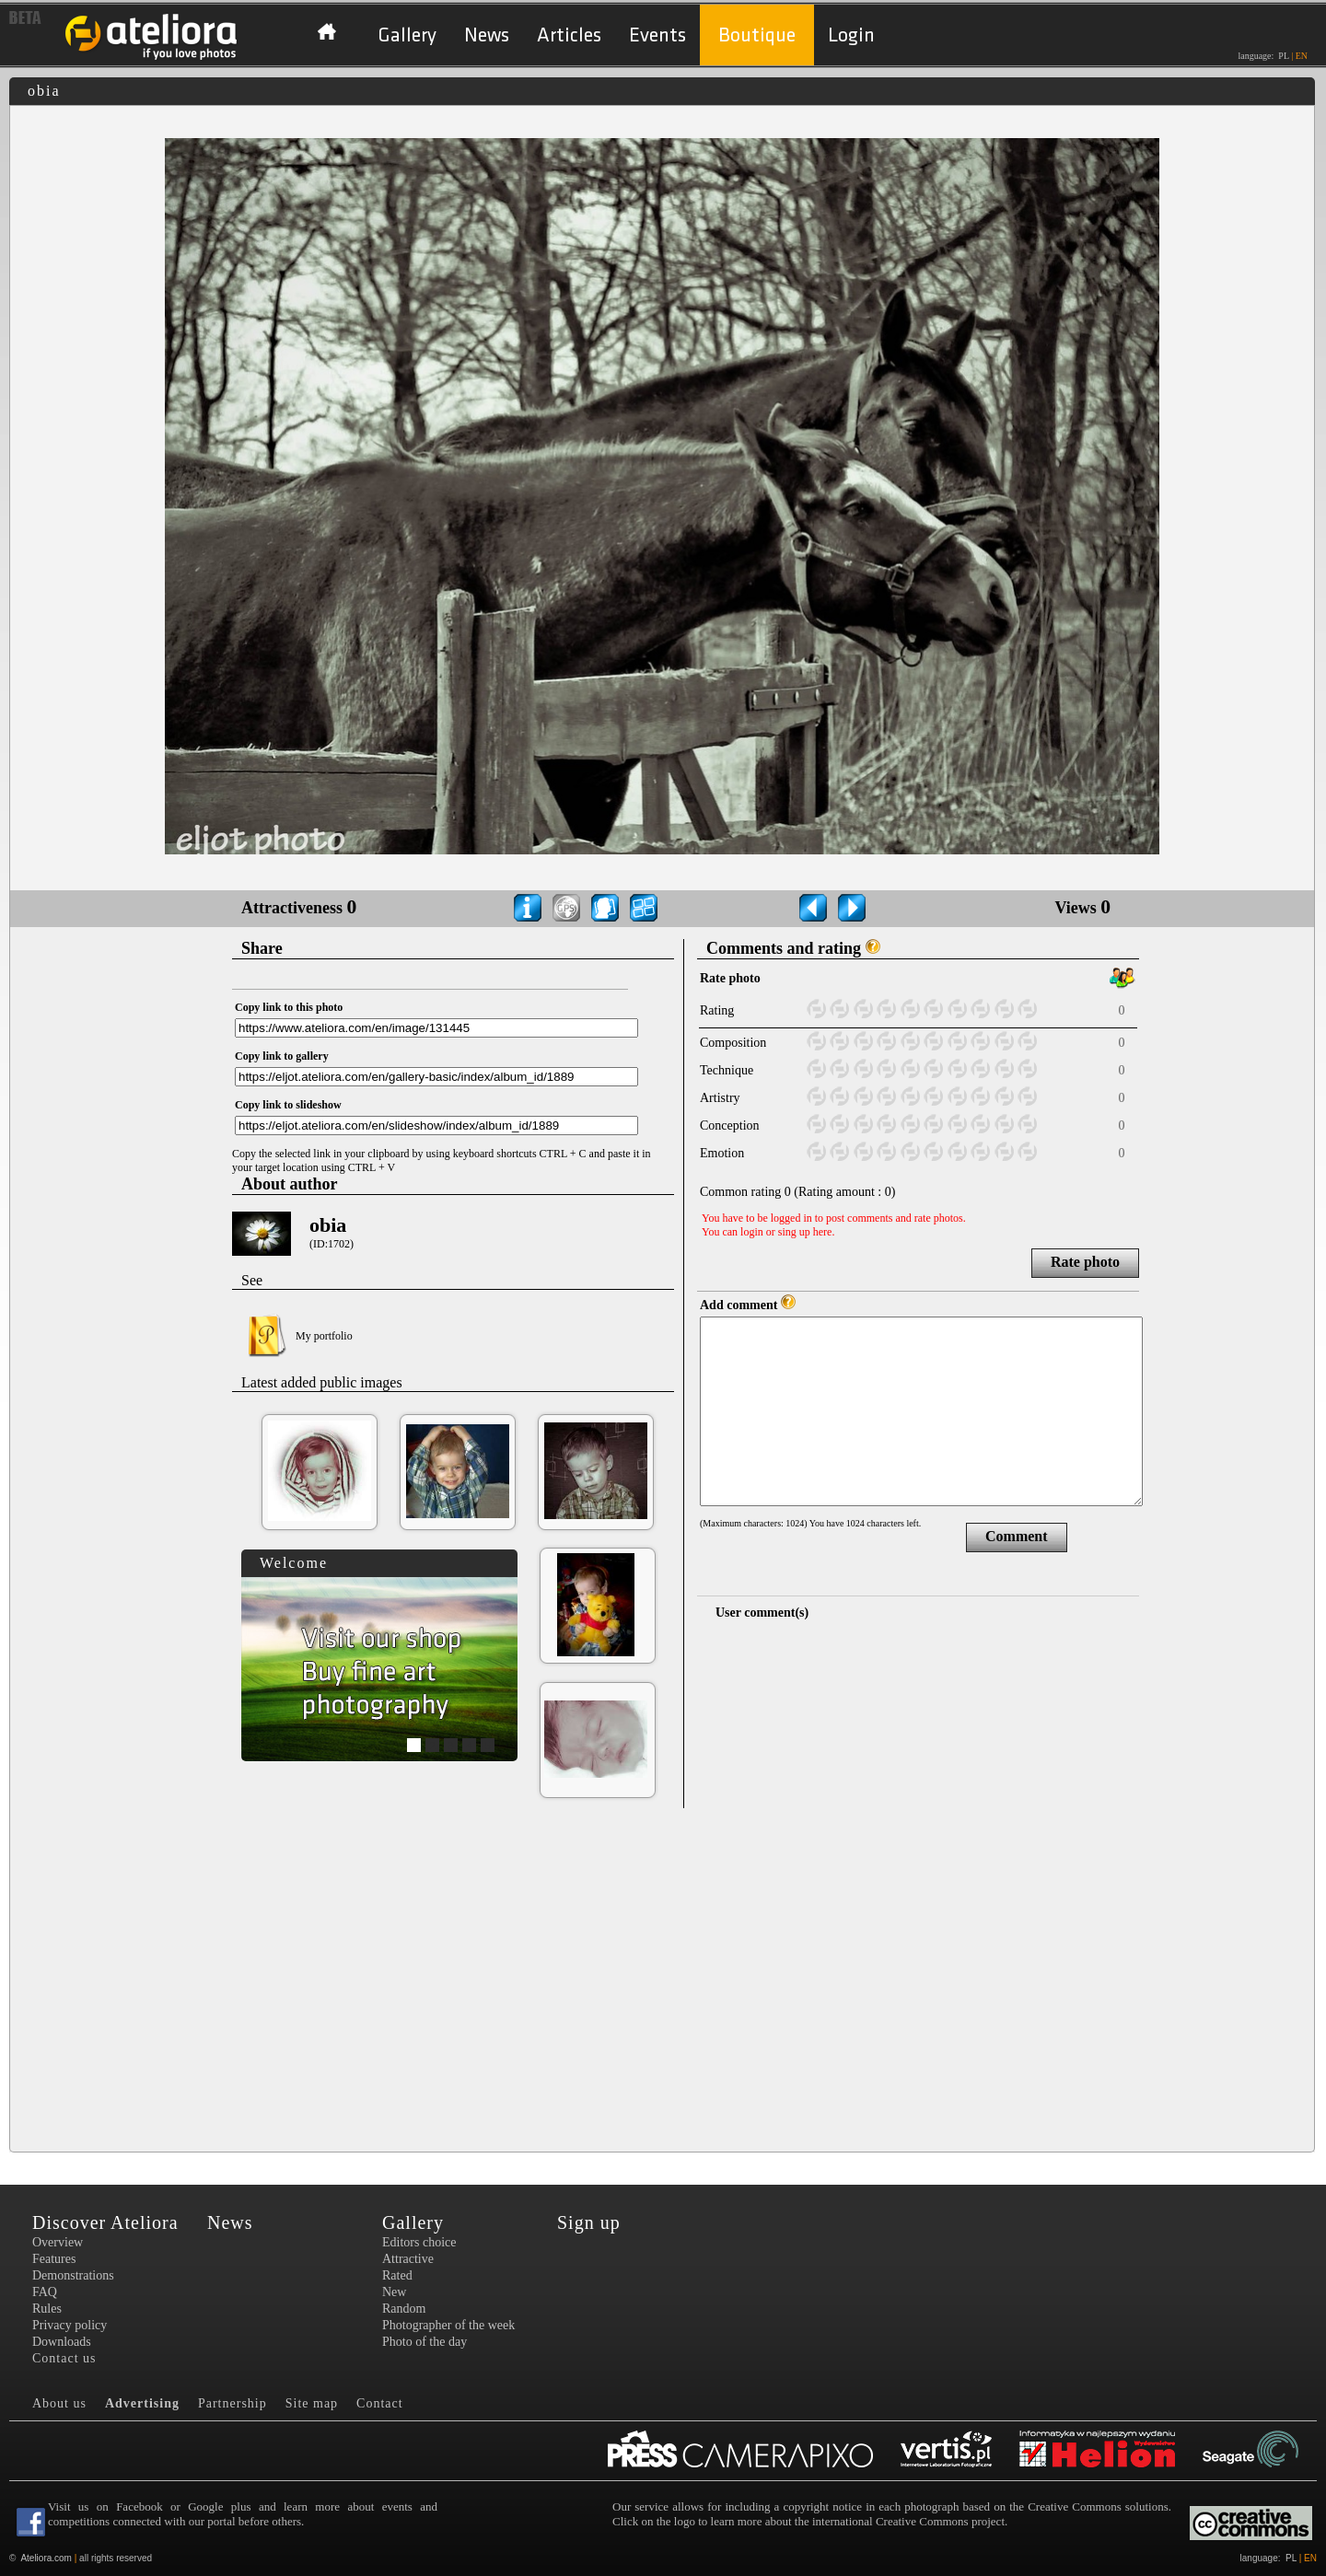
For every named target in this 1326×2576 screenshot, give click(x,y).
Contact (379, 2403)
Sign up (589, 2222)
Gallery (407, 35)
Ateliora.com (46, 2558)
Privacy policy (69, 2325)
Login (851, 35)
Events (657, 35)
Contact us (64, 2358)
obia (327, 1224)
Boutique (757, 35)
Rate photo (1085, 1262)
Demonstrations (73, 2275)
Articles (569, 35)
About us (59, 2403)
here (822, 1231)
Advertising (142, 2403)
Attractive (408, 2259)
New (394, 2292)
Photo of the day (424, 2342)
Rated (397, 2275)
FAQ (44, 2292)
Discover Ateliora (105, 2222)
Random (403, 2308)
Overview (57, 2242)
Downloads (61, 2342)
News (486, 35)
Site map (311, 2403)
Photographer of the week (448, 2325)
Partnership (232, 2403)
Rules (47, 2308)
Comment (1016, 1536)
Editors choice (419, 2242)
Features (54, 2259)
